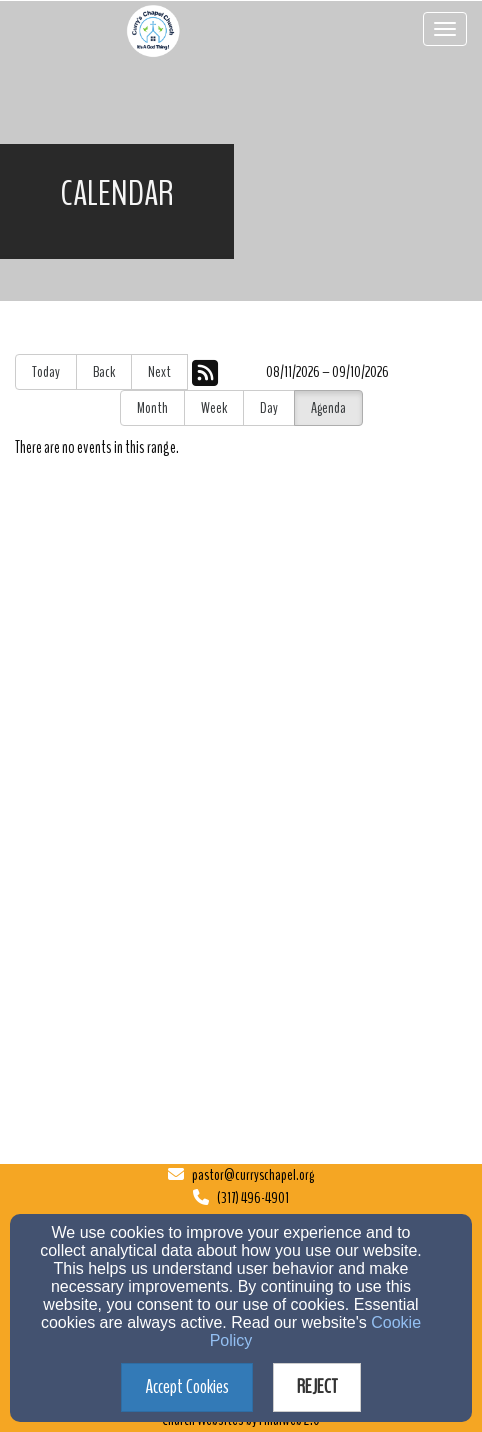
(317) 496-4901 (253, 1198)
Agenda (328, 408)
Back (104, 372)
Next (159, 372)
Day (269, 408)
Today (46, 372)
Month (152, 408)
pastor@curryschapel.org (253, 1175)
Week (214, 408)
